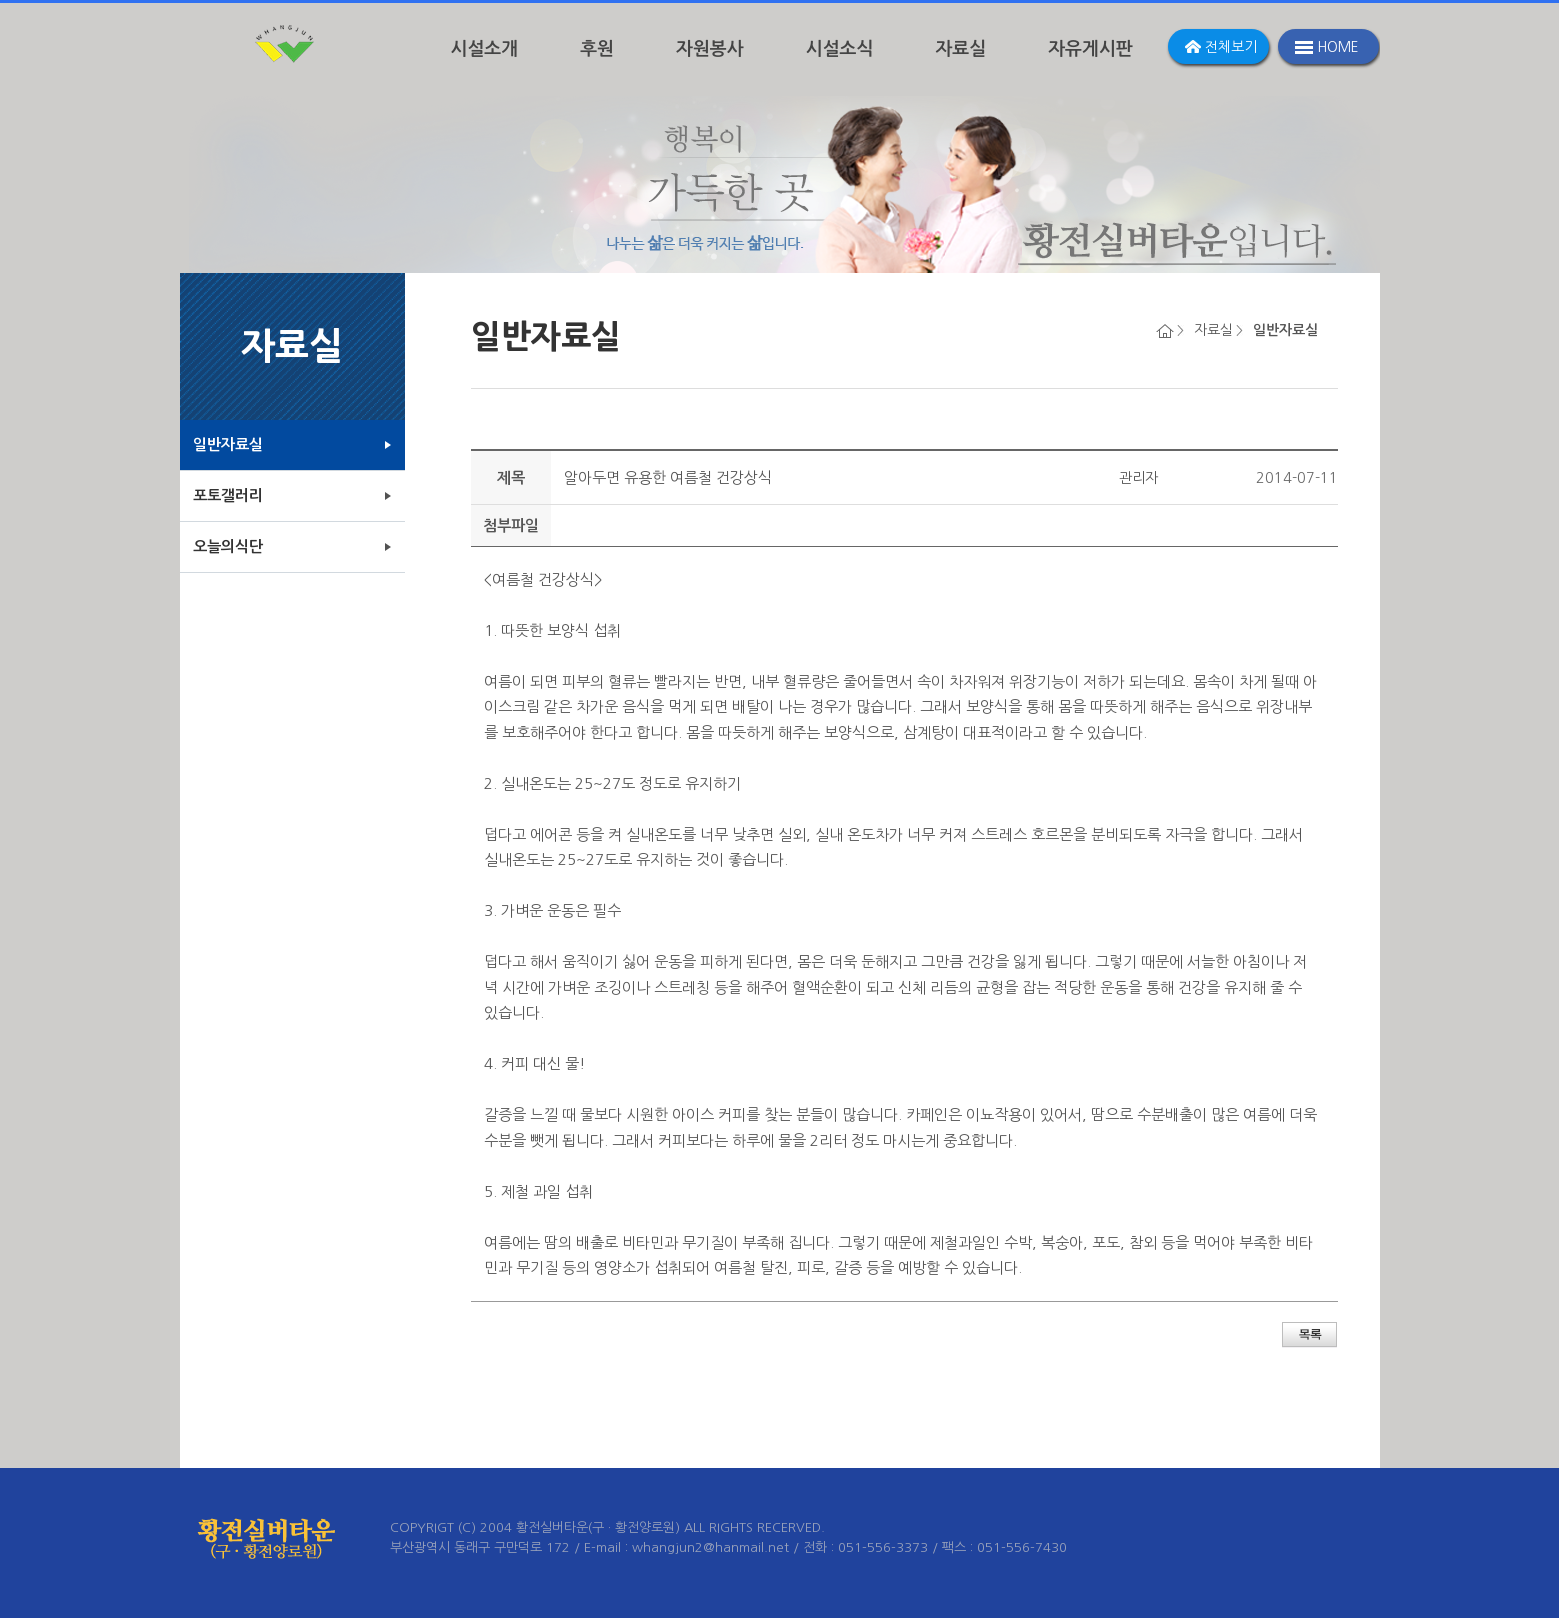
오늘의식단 (228, 546)
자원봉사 (710, 49)
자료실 (960, 49)
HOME (1338, 47)
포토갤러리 (228, 495)
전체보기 (1231, 47)
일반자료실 (228, 444)
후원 (597, 49)
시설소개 (485, 49)
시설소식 (840, 49)
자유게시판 (1090, 49)
